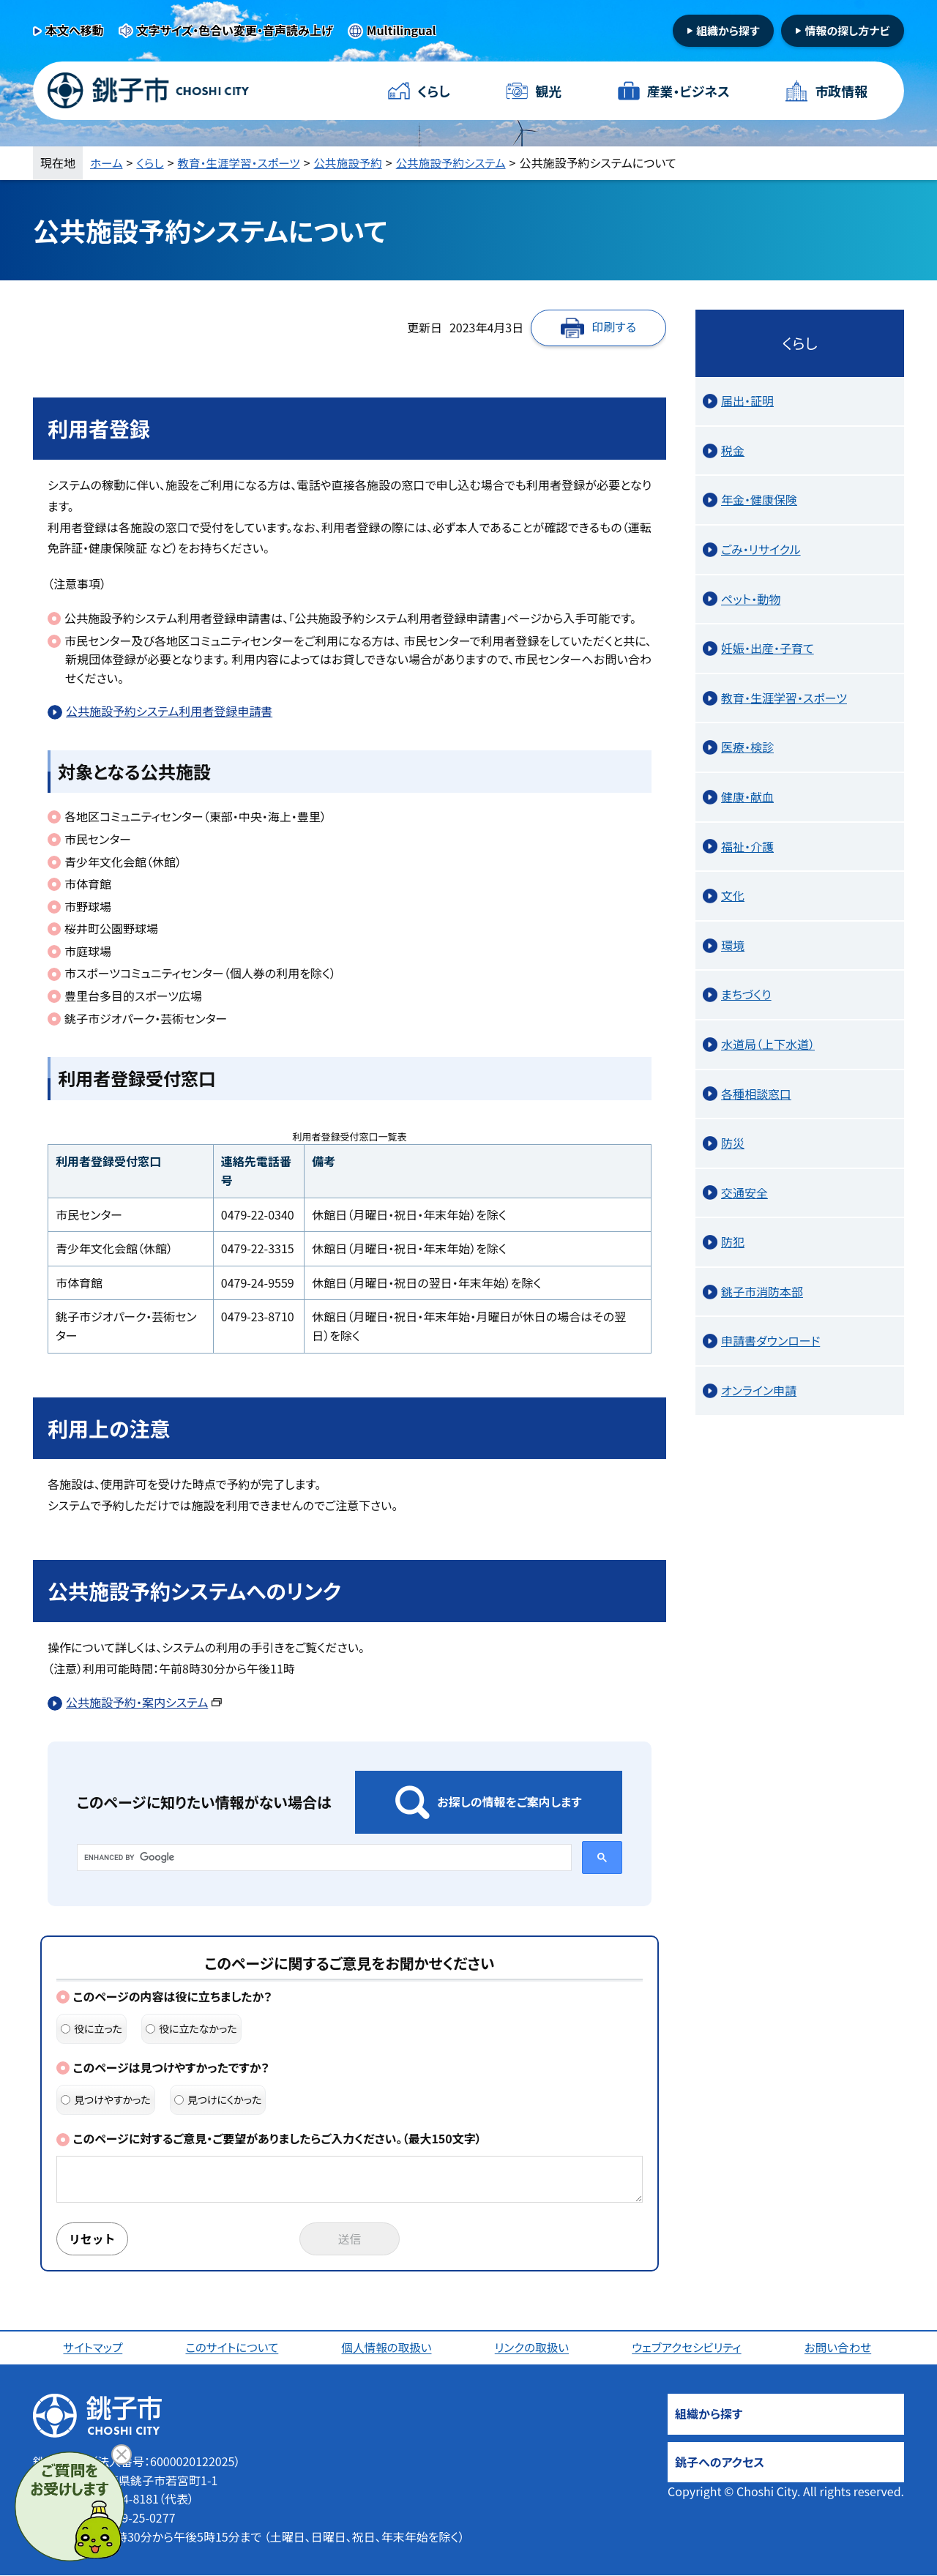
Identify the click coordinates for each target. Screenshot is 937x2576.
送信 (350, 2239)
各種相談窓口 (756, 1093)
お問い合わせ (839, 2348)
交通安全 (744, 1192)
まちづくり (746, 994)
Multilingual (401, 30)
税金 (732, 450)
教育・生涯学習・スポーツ (242, 162)
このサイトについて (233, 2348)
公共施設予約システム (459, 162)
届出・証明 (747, 400)
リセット (93, 2239)
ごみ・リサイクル (761, 549)
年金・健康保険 (759, 499)
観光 (548, 90)
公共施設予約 (354, 162)
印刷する (613, 326)
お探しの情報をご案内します (509, 1801)
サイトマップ (93, 2348)
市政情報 (841, 90)
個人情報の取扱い (387, 2348)
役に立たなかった (191, 2028)
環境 (732, 945)
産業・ (688, 91)
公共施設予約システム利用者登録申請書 (169, 711)
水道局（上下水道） (768, 1044)
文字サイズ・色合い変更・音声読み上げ (235, 30)
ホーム (107, 162)
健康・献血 (747, 796)
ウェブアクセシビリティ (688, 2348)
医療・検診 (747, 746)
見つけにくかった (218, 2099)
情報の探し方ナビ (847, 30)
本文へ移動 (74, 30)
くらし (433, 90)
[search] (322, 1857)
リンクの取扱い (533, 2348)
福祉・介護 (747, 846)
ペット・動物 (750, 599)
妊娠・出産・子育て (767, 648)
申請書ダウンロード (770, 1340)
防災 (732, 1142)
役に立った (91, 2028)
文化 (732, 895)
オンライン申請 (758, 1390)
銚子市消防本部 (762, 1291)
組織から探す (728, 30)
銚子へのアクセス (719, 2462)
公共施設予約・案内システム (144, 1702)
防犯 (732, 1241)
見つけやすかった (106, 2099)
